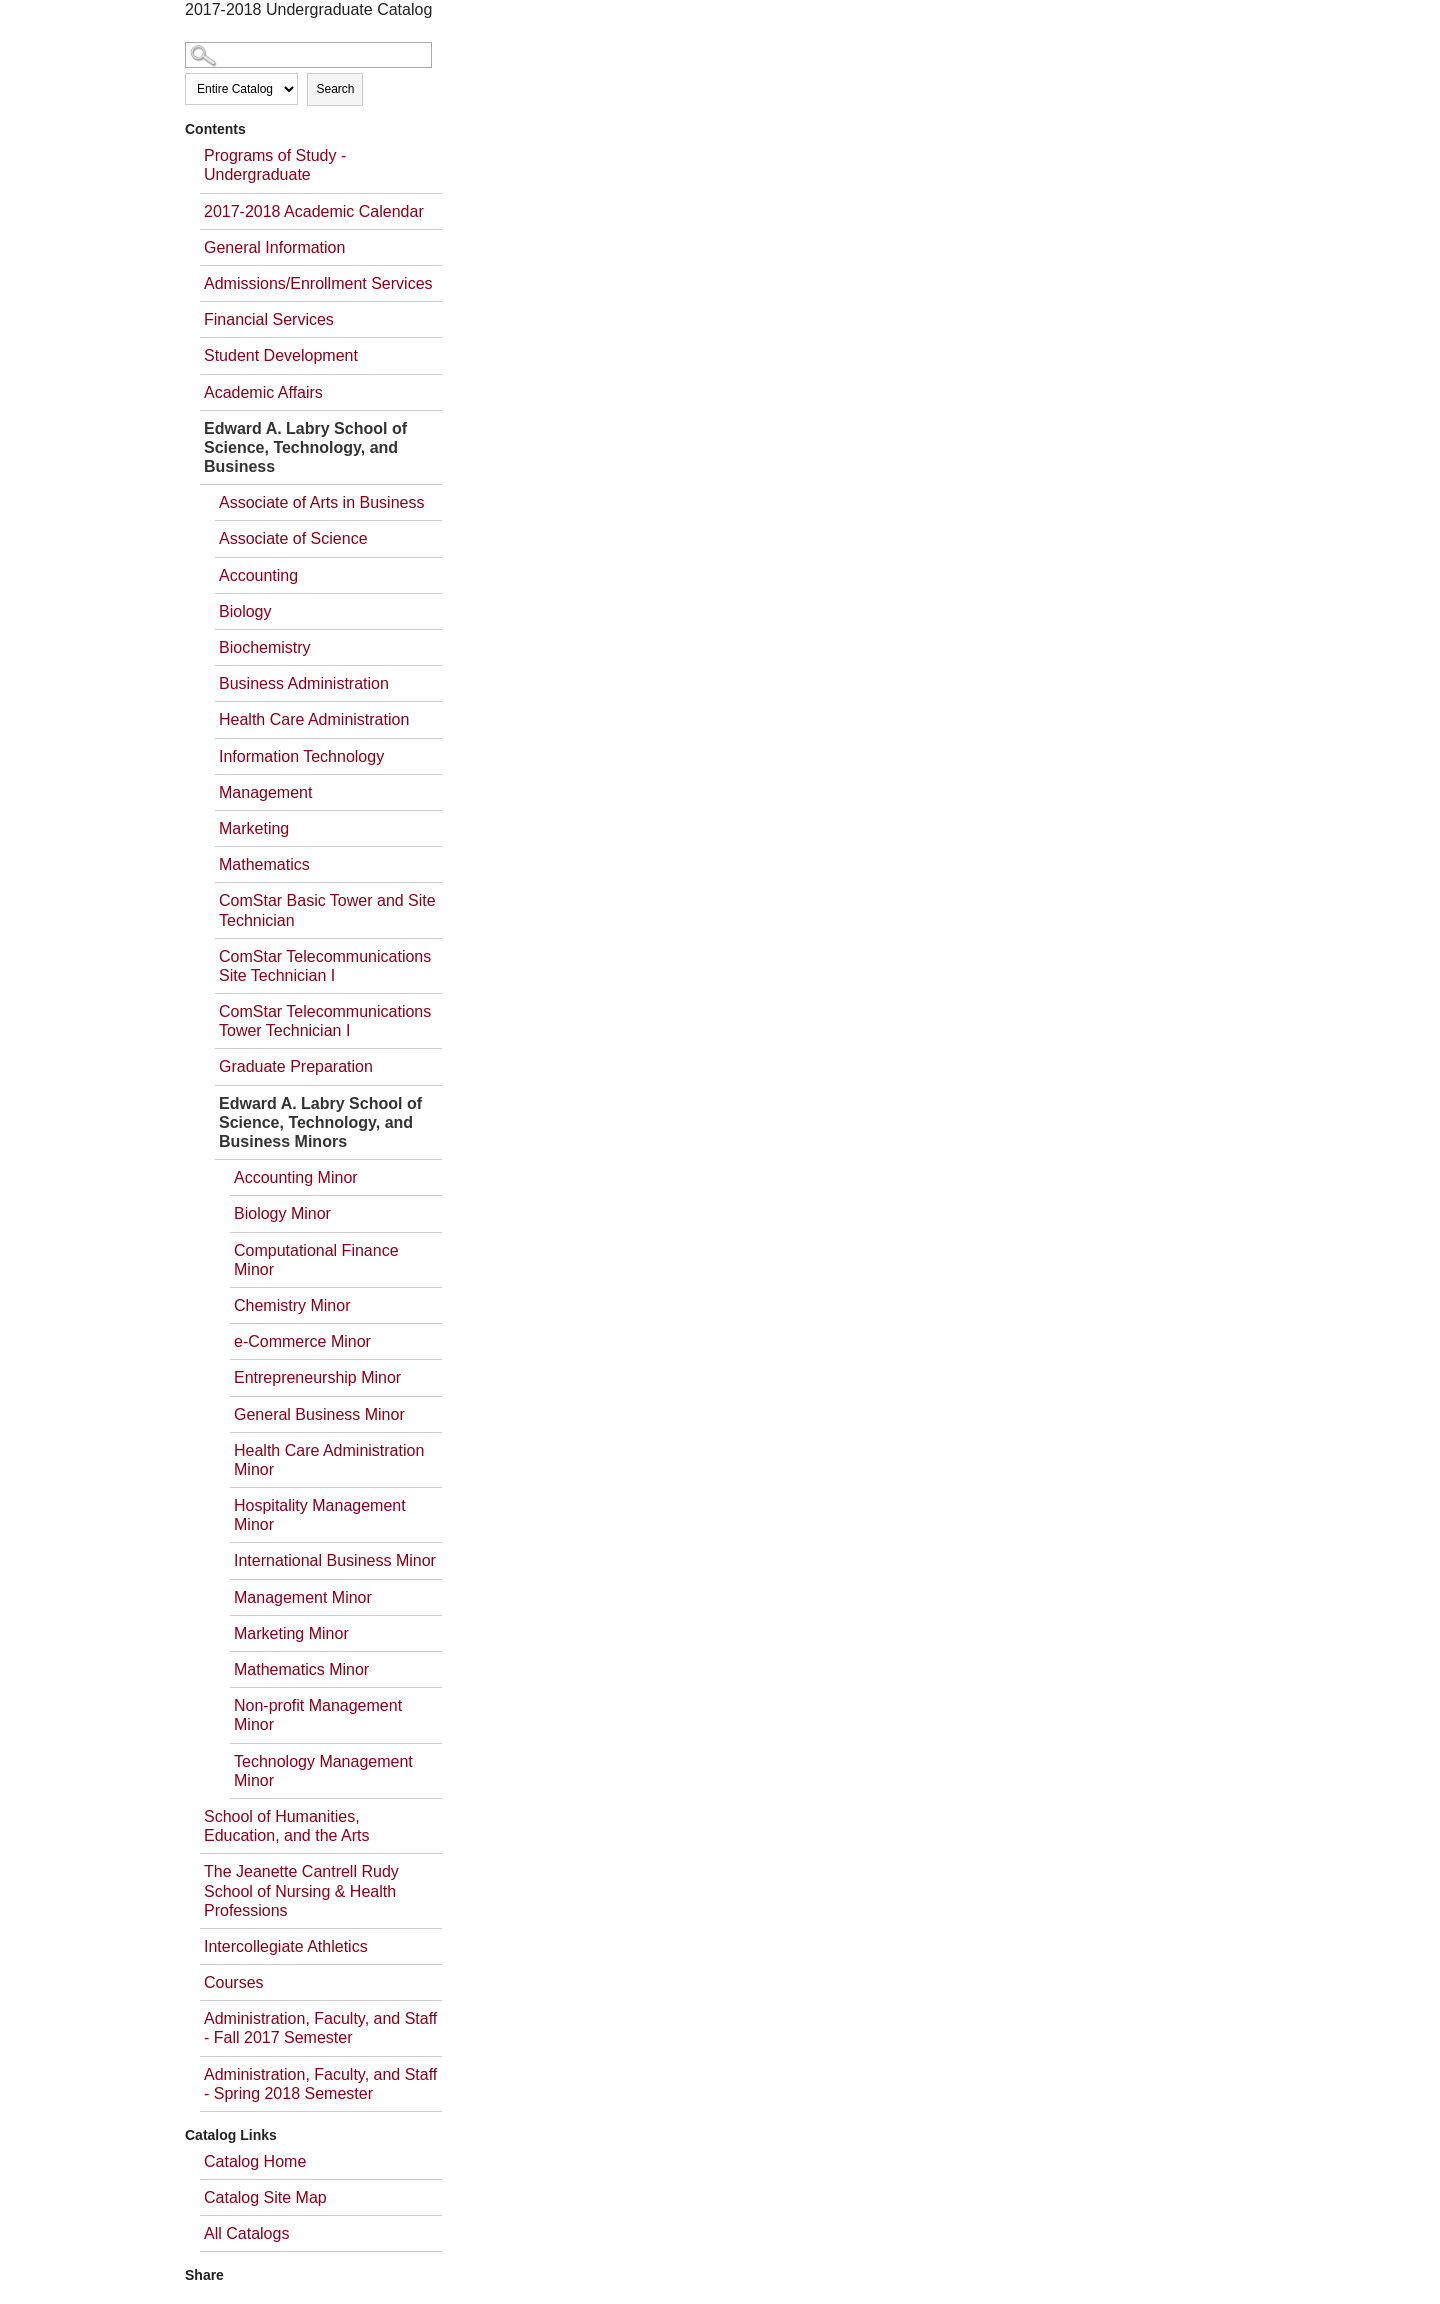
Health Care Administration (314, 719)
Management (265, 792)
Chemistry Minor (292, 1305)
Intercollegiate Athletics (286, 1946)
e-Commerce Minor (302, 1341)
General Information (274, 247)
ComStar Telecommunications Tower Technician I (325, 1021)
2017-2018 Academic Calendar (314, 211)
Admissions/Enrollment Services (318, 283)
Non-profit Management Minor (318, 1715)
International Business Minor (335, 1560)
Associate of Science (293, 538)
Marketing (254, 828)
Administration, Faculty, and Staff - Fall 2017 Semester (320, 2028)
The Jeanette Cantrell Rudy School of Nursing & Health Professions (301, 1890)
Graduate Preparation (296, 1066)
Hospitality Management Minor (320, 1515)
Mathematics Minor (301, 1669)
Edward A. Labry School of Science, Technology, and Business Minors (320, 1122)
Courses (234, 1982)
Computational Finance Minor (316, 1260)
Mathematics (264, 864)
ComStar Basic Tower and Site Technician (327, 910)
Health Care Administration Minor (329, 1460)
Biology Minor (282, 1213)
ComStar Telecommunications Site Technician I (325, 966)
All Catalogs (246, 2233)
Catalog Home (255, 2161)
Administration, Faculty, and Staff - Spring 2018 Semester (320, 2084)
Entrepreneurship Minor (317, 1377)
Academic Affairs (263, 392)
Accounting (258, 575)
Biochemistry (265, 647)
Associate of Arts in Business (321, 502)
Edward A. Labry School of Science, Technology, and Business (305, 447)
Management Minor (303, 1597)
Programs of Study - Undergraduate (275, 165)
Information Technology (301, 756)
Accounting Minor (296, 1177)
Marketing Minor (291, 1633)
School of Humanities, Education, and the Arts (286, 1826)
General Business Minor (319, 1414)
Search (335, 89)
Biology (245, 611)
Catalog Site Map (265, 2197)
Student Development (281, 355)
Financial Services (269, 319)
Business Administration (304, 683)
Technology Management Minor (323, 1771)
